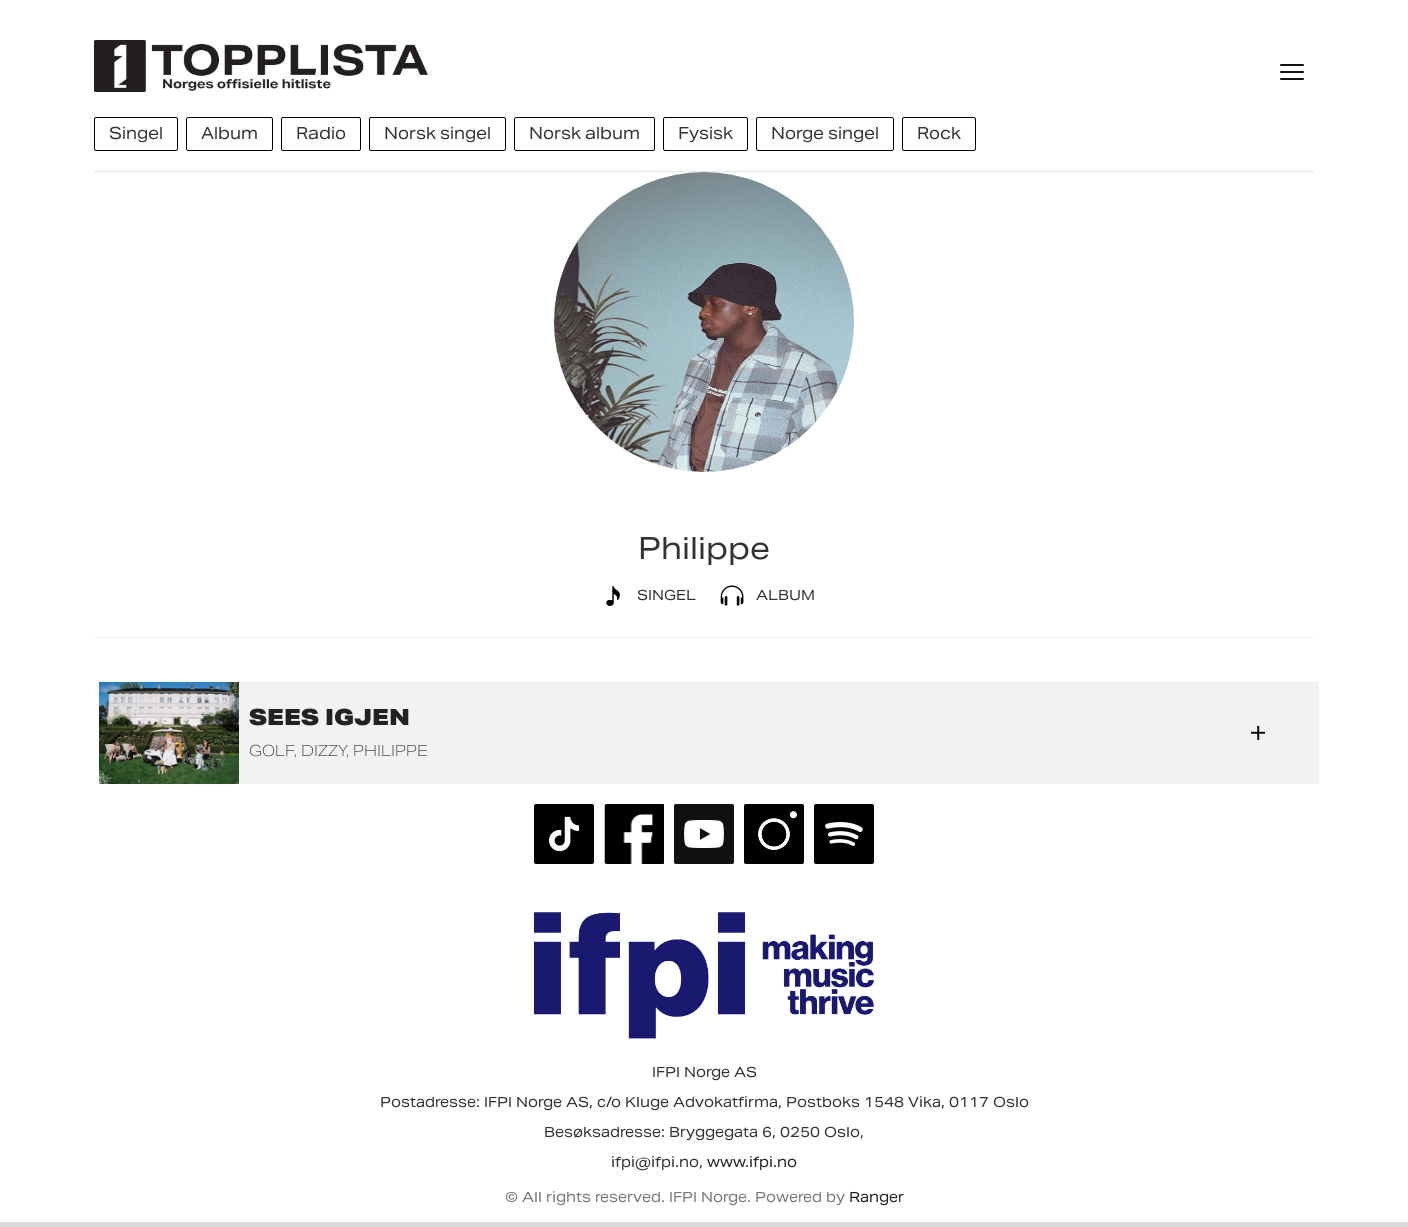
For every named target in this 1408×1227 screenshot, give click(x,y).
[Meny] (1294, 72)
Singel (644, 596)
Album (763, 596)
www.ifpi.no (752, 1162)
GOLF (271, 750)
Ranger (876, 1197)
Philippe (390, 750)
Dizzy (323, 750)
